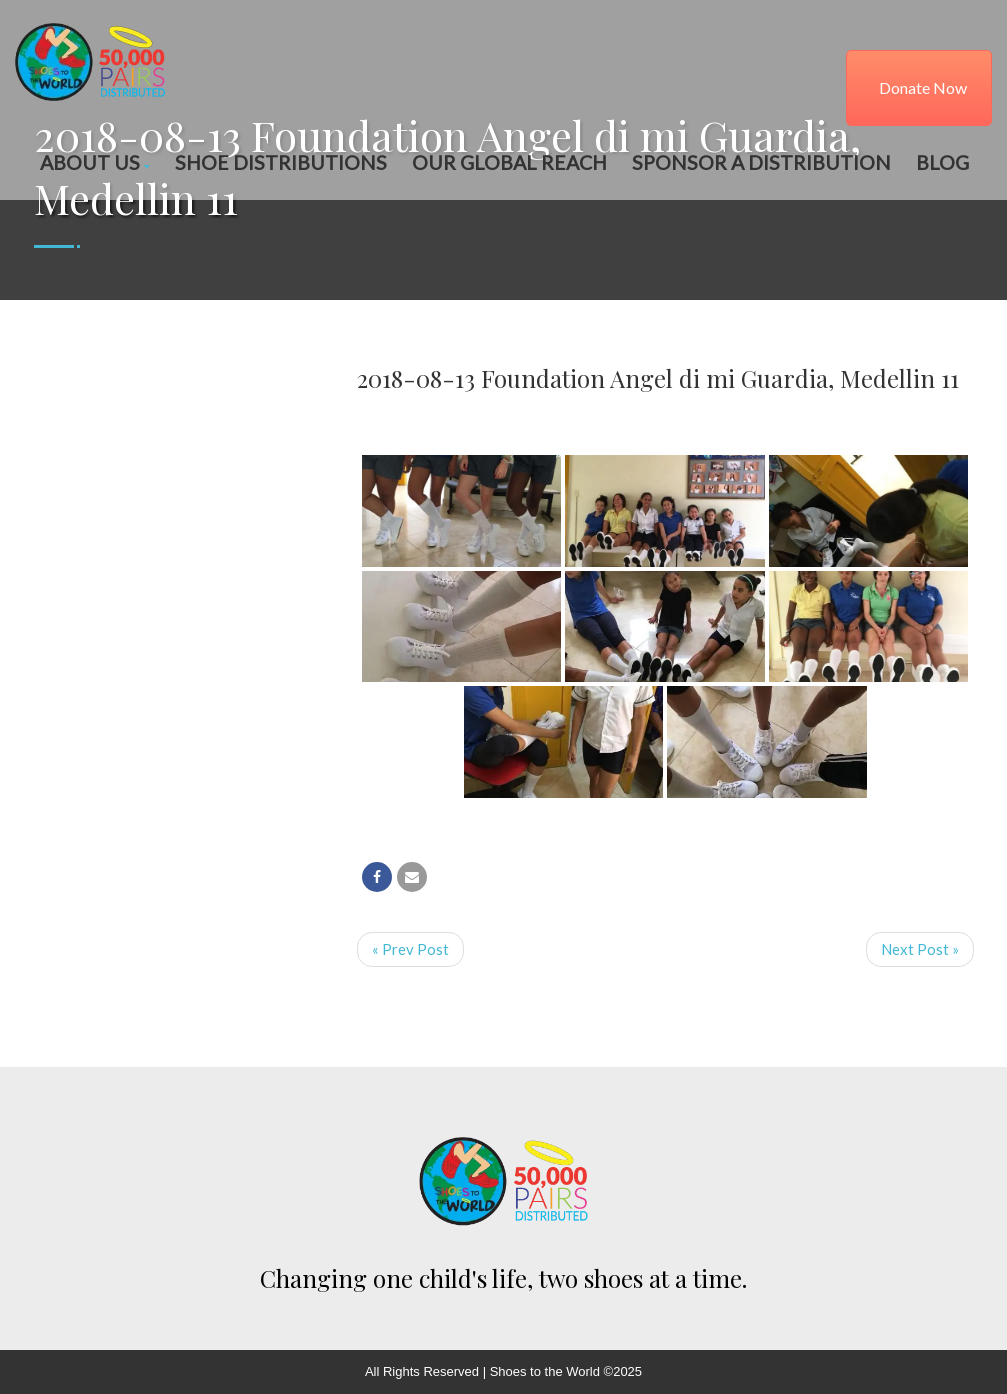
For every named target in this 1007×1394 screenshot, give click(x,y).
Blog (942, 162)
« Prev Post (410, 949)
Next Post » (920, 949)
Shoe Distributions (281, 162)
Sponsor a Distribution (761, 162)
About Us (95, 162)
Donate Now (923, 87)
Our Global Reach (509, 162)
